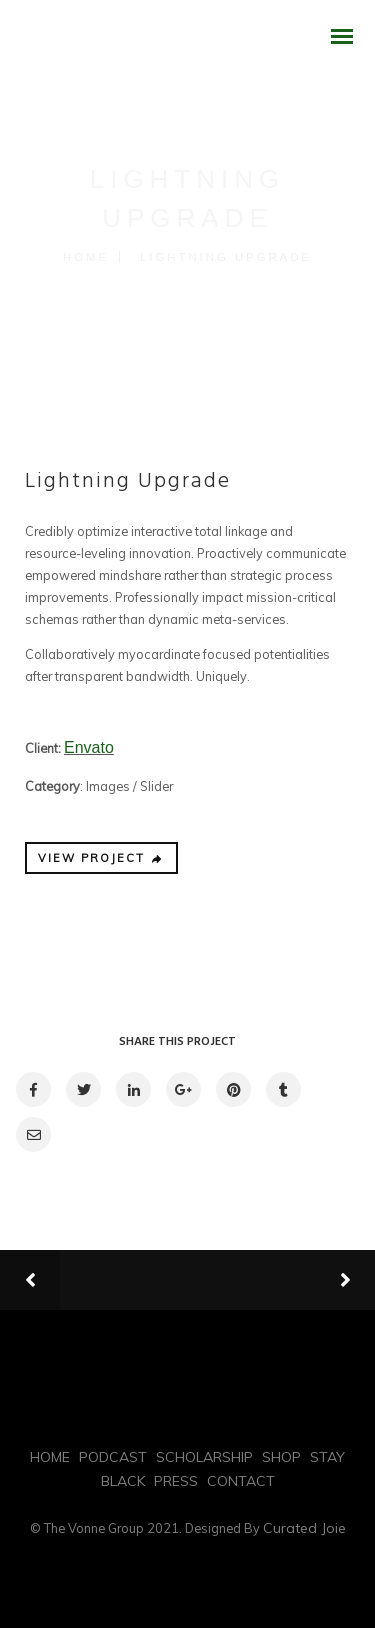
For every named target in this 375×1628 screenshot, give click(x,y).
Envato (89, 747)
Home (86, 257)
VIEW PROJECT (101, 858)
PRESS (176, 1481)
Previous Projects (155, 1280)
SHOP (281, 1457)
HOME (50, 1457)
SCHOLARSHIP (204, 1457)
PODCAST (113, 1457)
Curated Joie (304, 1528)
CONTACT (241, 1481)
